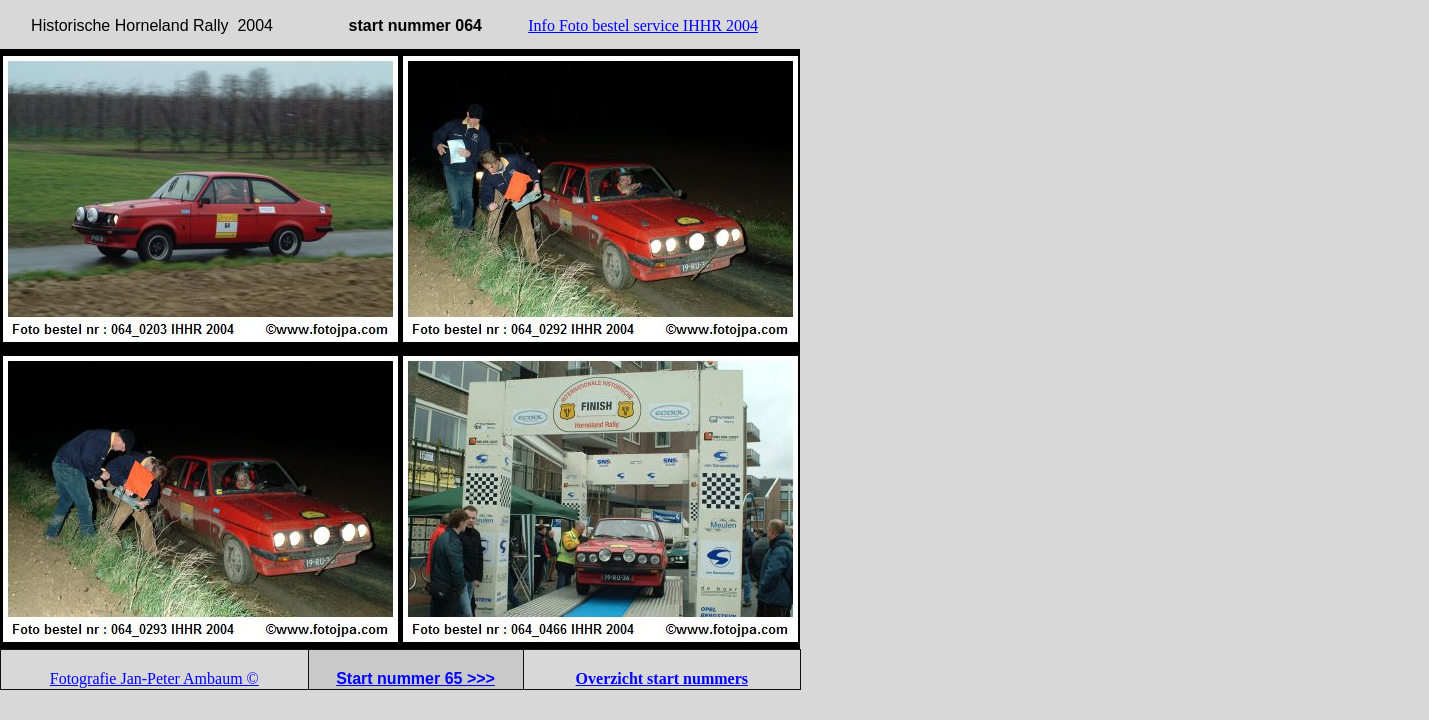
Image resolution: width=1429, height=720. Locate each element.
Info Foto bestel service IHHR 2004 (643, 25)
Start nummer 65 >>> (415, 678)
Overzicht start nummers (662, 678)
